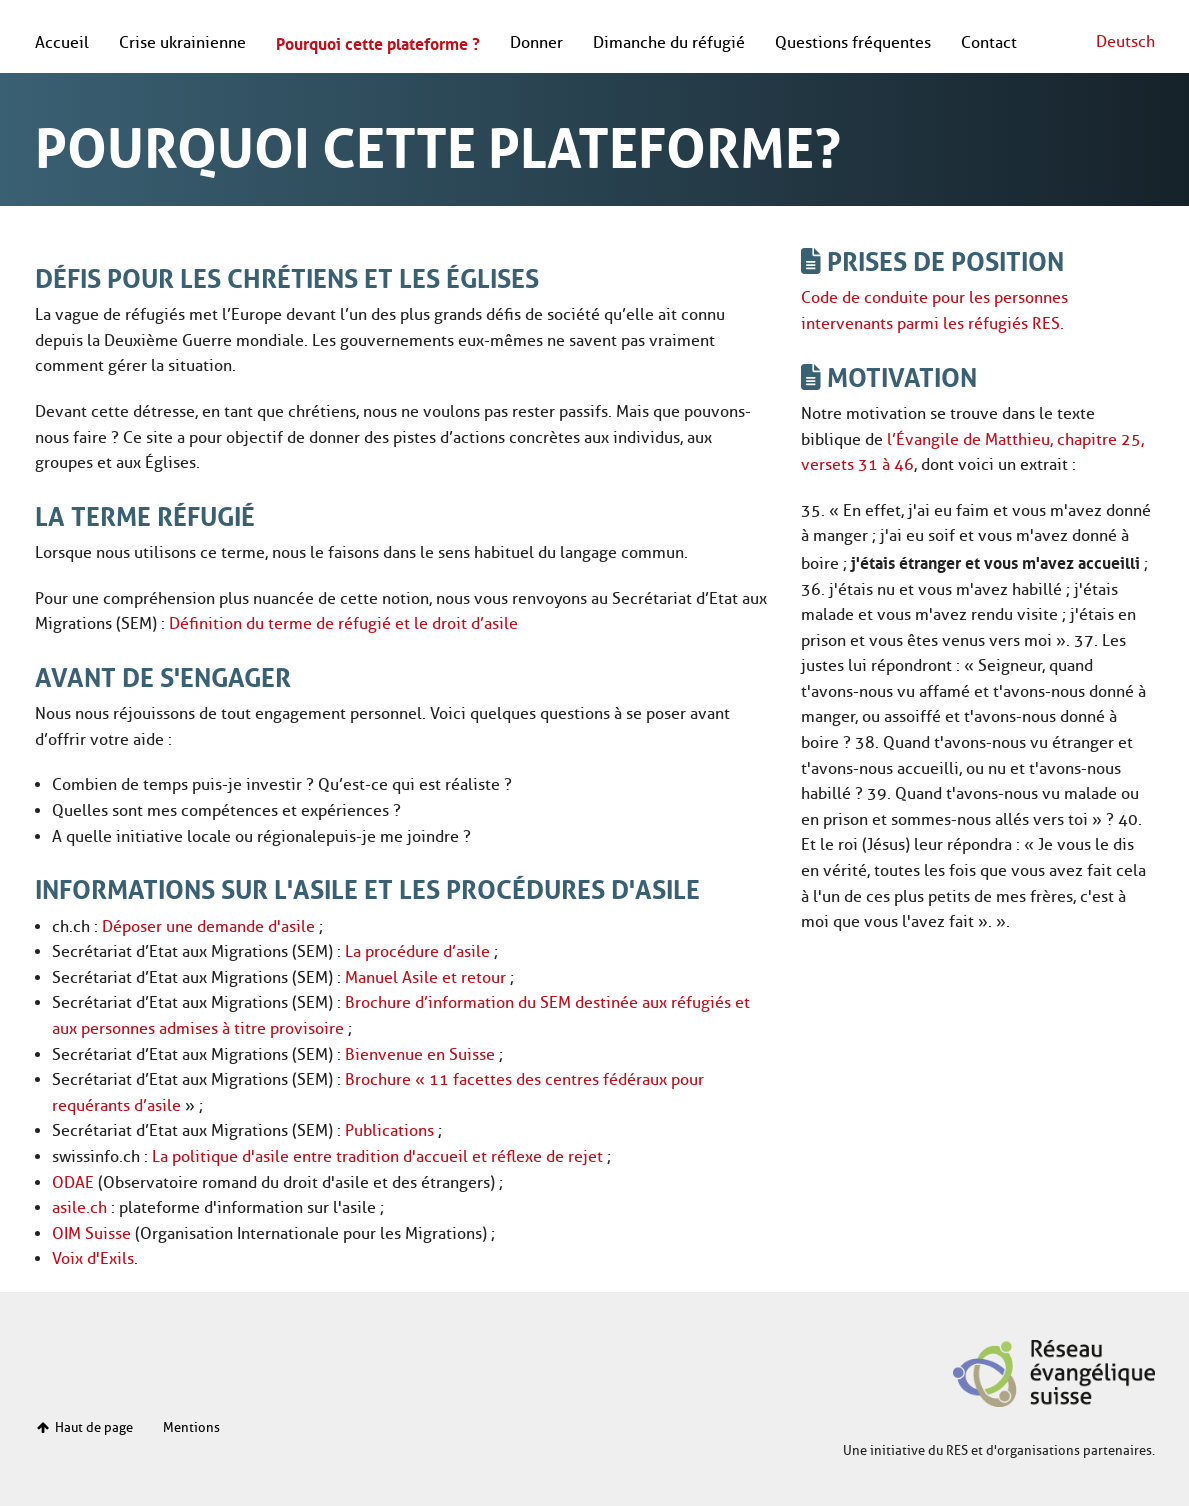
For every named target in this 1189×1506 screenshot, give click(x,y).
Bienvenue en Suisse (420, 1054)
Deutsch (1125, 41)
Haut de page (84, 1427)
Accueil (62, 42)
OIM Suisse (91, 1233)
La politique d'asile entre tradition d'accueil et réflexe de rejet (377, 1156)
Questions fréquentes (853, 42)
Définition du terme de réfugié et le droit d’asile (343, 623)
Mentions (191, 1427)
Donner (536, 42)
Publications (389, 1130)
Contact (989, 42)
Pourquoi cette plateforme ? (378, 42)
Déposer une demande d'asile (208, 926)
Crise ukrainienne (182, 42)
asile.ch (79, 1207)
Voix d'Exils (93, 1258)
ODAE (73, 1182)
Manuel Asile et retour (425, 977)
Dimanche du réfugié (669, 42)
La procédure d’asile (417, 951)
